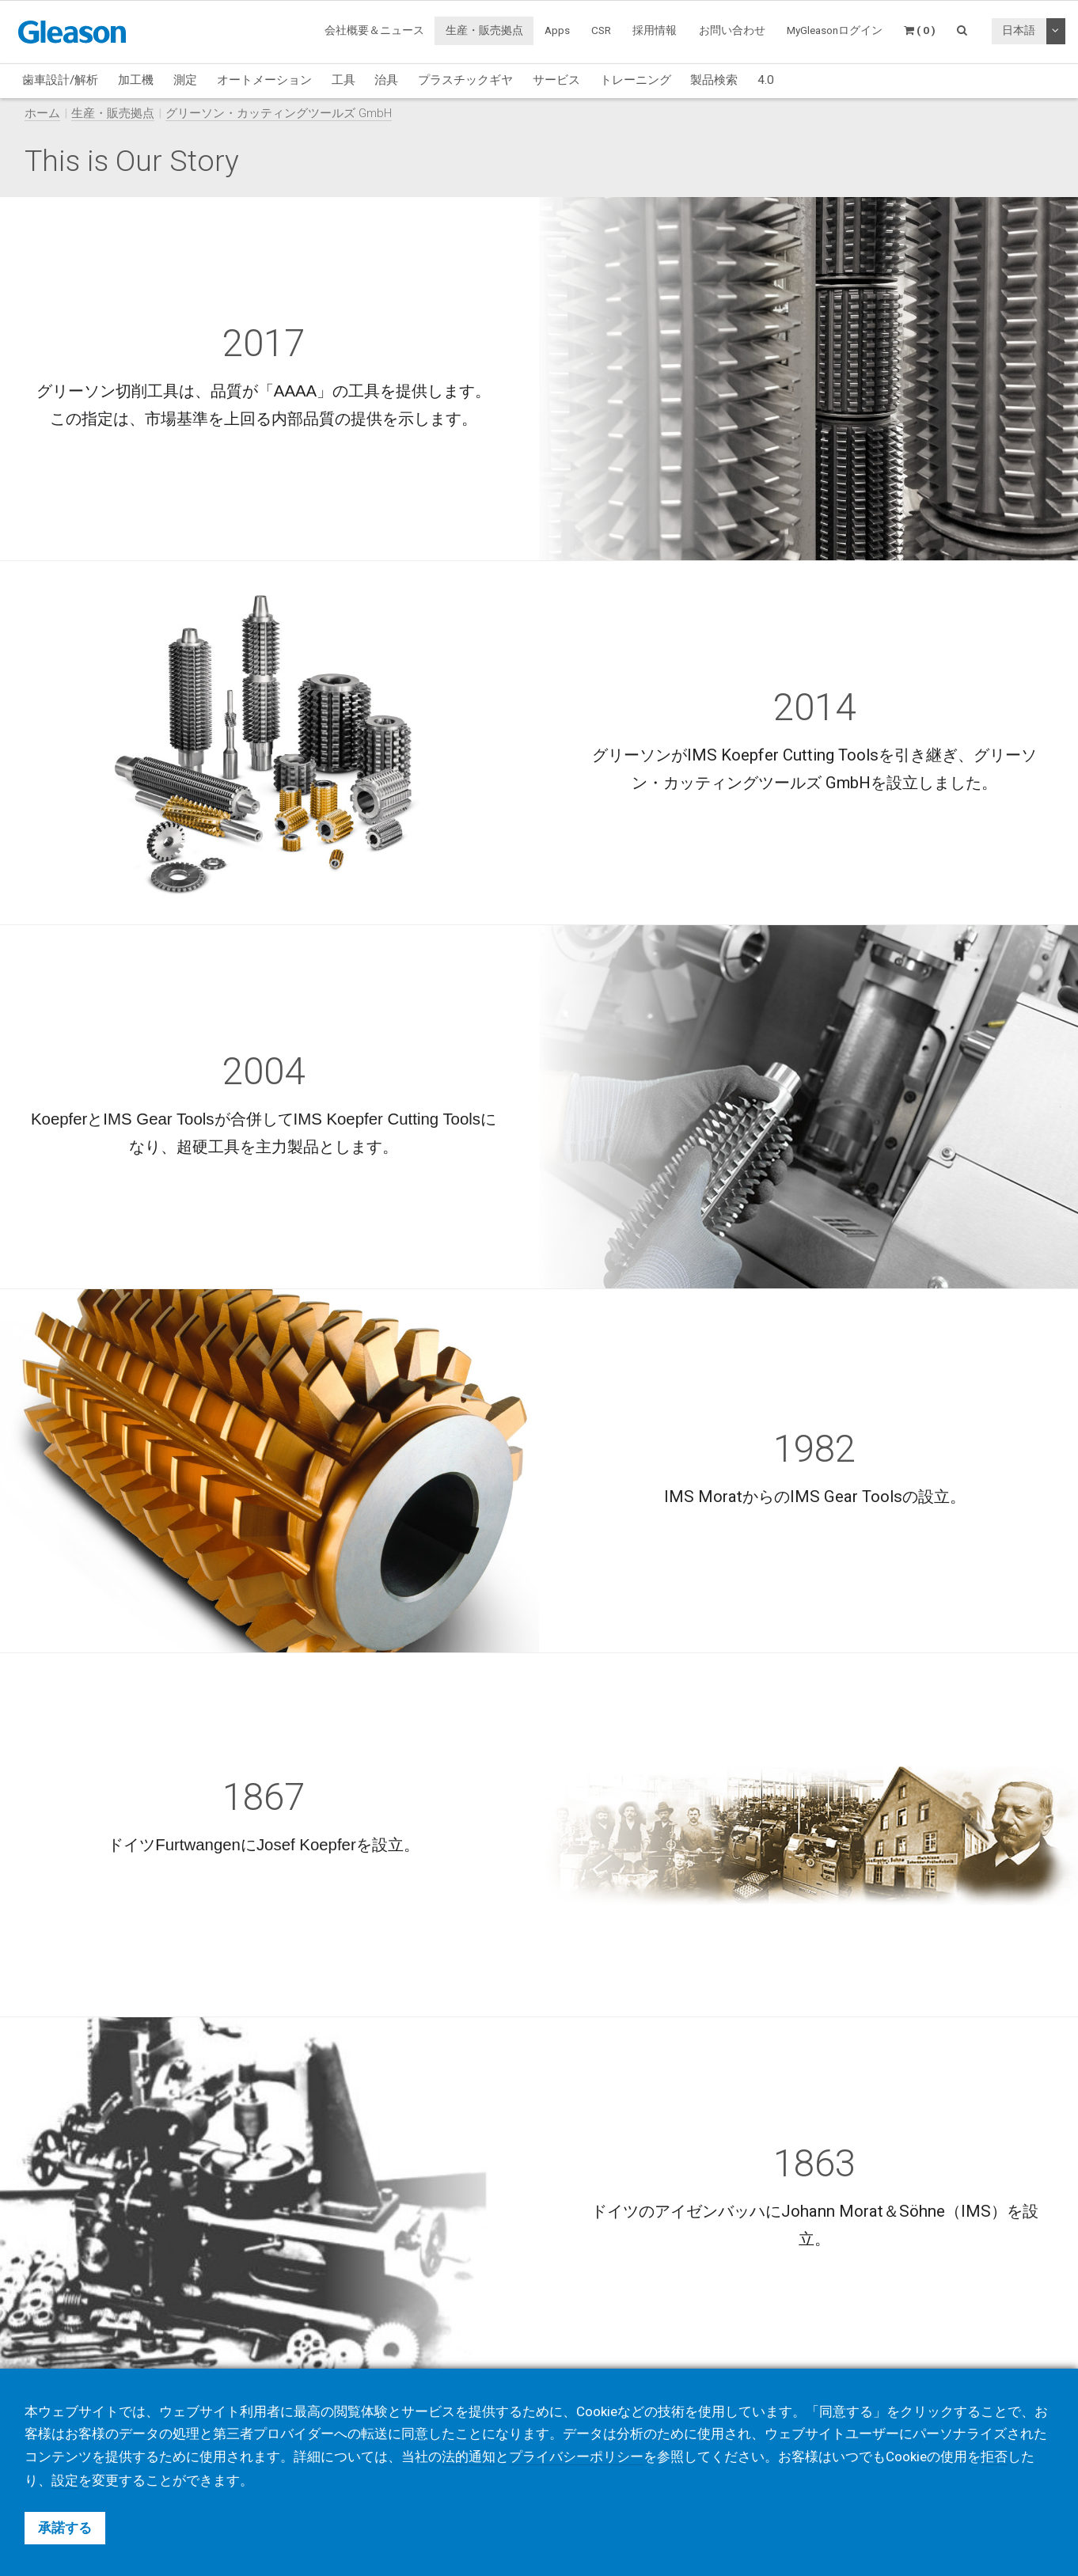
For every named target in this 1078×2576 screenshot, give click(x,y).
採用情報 (654, 30)
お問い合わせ (732, 30)
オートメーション (264, 80)
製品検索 (714, 80)
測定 (185, 80)
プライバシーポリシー (576, 2457)
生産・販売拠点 (484, 30)
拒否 (994, 2457)
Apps (557, 30)
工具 (343, 80)
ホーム (42, 113)
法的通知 (468, 2457)
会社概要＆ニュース (374, 30)
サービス (556, 80)
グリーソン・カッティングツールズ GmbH (278, 113)
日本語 (1018, 30)
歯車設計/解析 (60, 80)
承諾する (65, 2528)
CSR (601, 30)
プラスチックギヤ (465, 80)
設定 (64, 2480)
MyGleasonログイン (835, 30)
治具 (386, 80)
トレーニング (635, 80)
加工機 (136, 80)
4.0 (765, 80)
